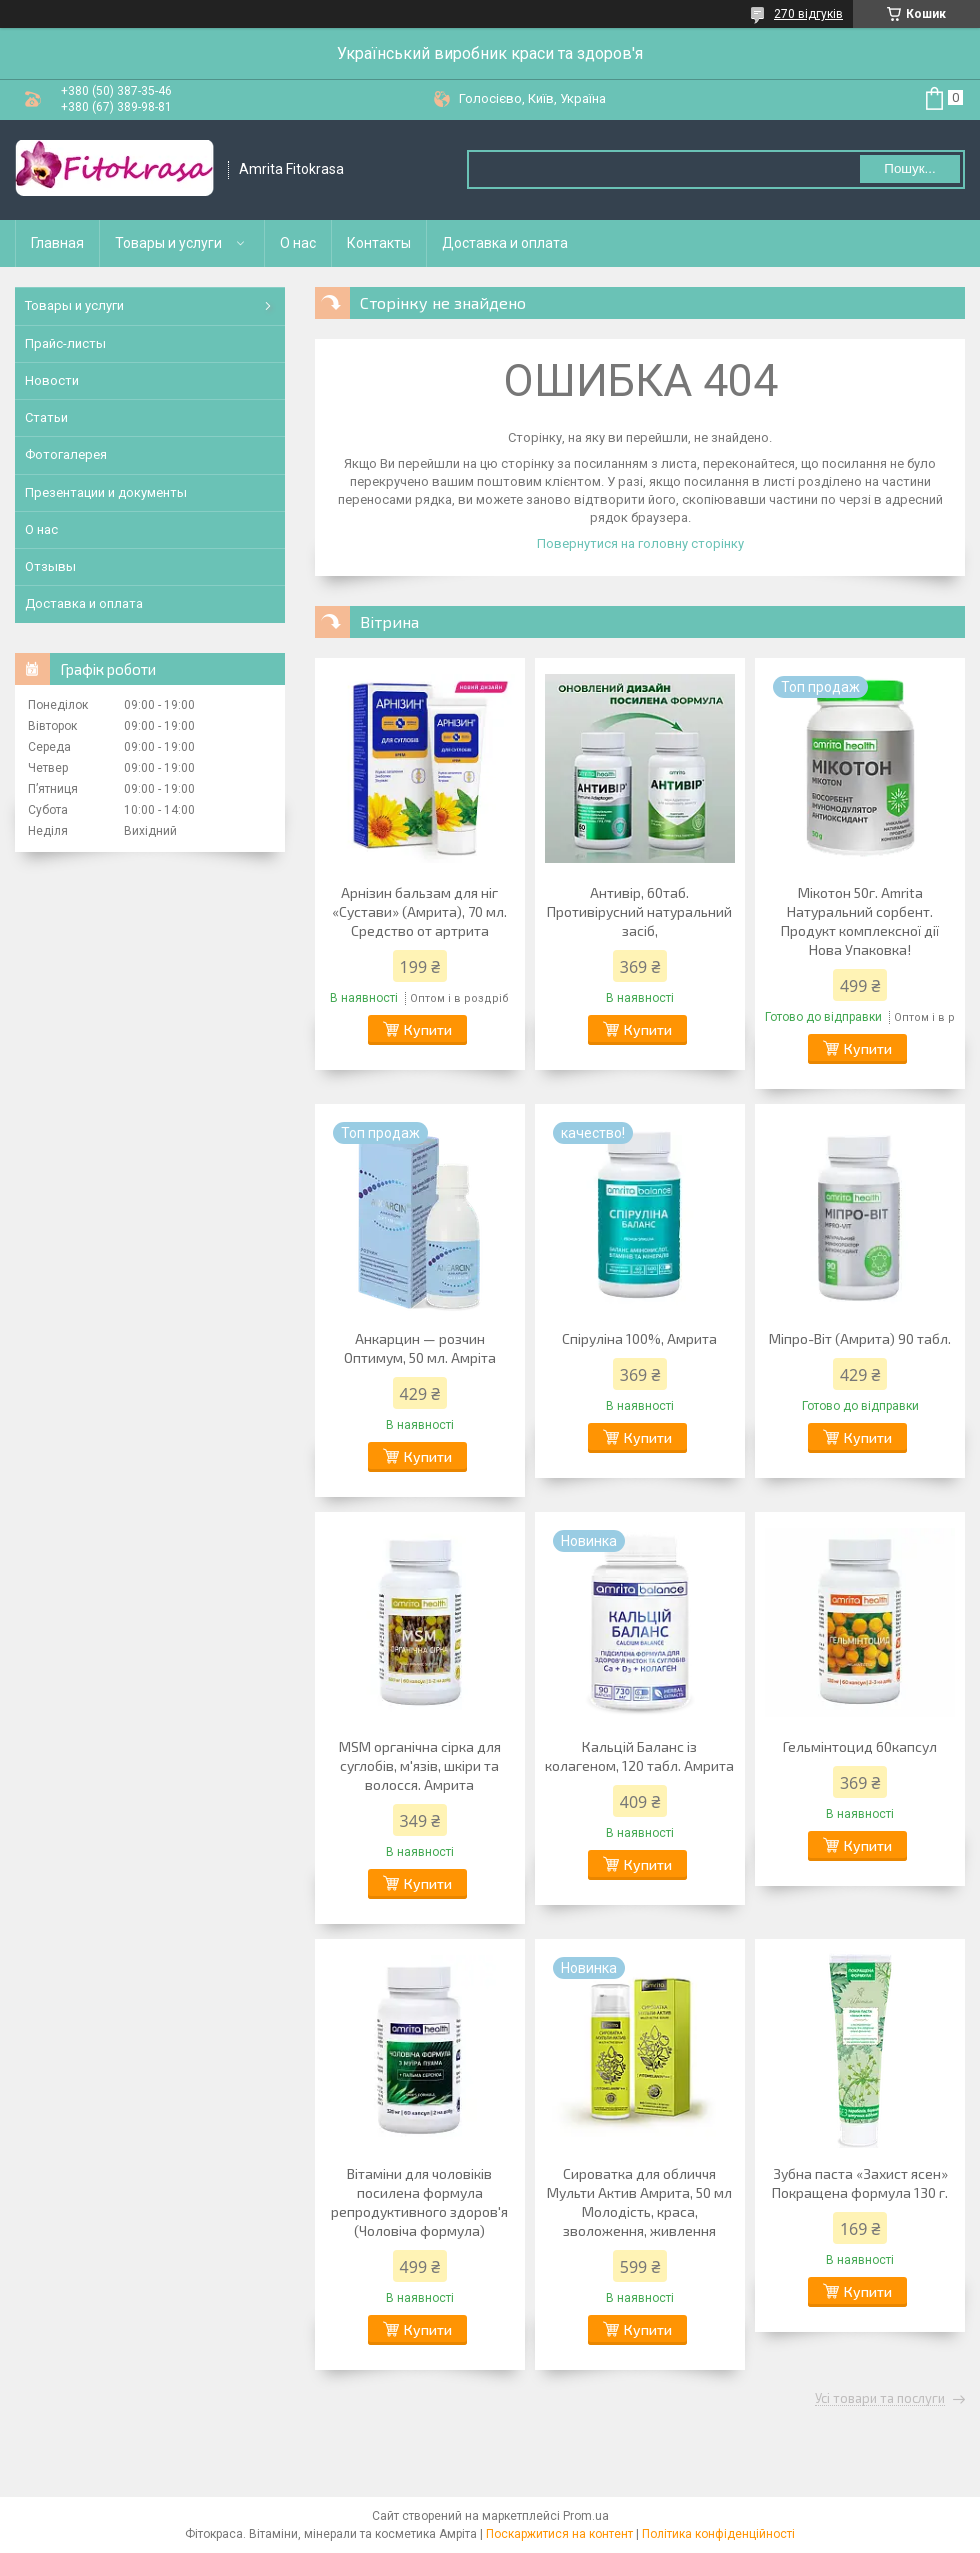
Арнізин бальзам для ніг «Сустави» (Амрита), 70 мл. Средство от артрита (419, 911)
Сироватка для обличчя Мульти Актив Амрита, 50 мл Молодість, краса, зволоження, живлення (639, 2202)
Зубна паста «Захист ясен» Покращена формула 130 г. (860, 2183)
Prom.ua (586, 2516)
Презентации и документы (106, 492)
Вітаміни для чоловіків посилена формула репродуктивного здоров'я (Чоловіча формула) (419, 2202)
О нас (298, 243)
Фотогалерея (66, 454)
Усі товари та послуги (880, 2399)
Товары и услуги (168, 243)
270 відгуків (808, 14)
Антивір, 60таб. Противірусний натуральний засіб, (639, 911)
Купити (428, 1029)
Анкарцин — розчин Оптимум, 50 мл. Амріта (420, 1348)
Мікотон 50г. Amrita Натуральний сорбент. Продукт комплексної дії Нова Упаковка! (860, 921)
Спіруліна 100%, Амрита (639, 1338)
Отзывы (50, 566)
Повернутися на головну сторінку (640, 543)
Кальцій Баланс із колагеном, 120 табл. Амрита (639, 1756)
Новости (52, 380)
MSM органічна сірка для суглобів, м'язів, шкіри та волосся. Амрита (420, 1765)
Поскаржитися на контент (559, 2534)
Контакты (379, 243)
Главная (57, 243)
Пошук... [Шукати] (909, 168)
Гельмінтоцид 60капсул (860, 1746)
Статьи (46, 417)
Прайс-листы (65, 343)
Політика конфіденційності (718, 2534)
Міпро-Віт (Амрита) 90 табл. (860, 1338)
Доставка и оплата (505, 243)
